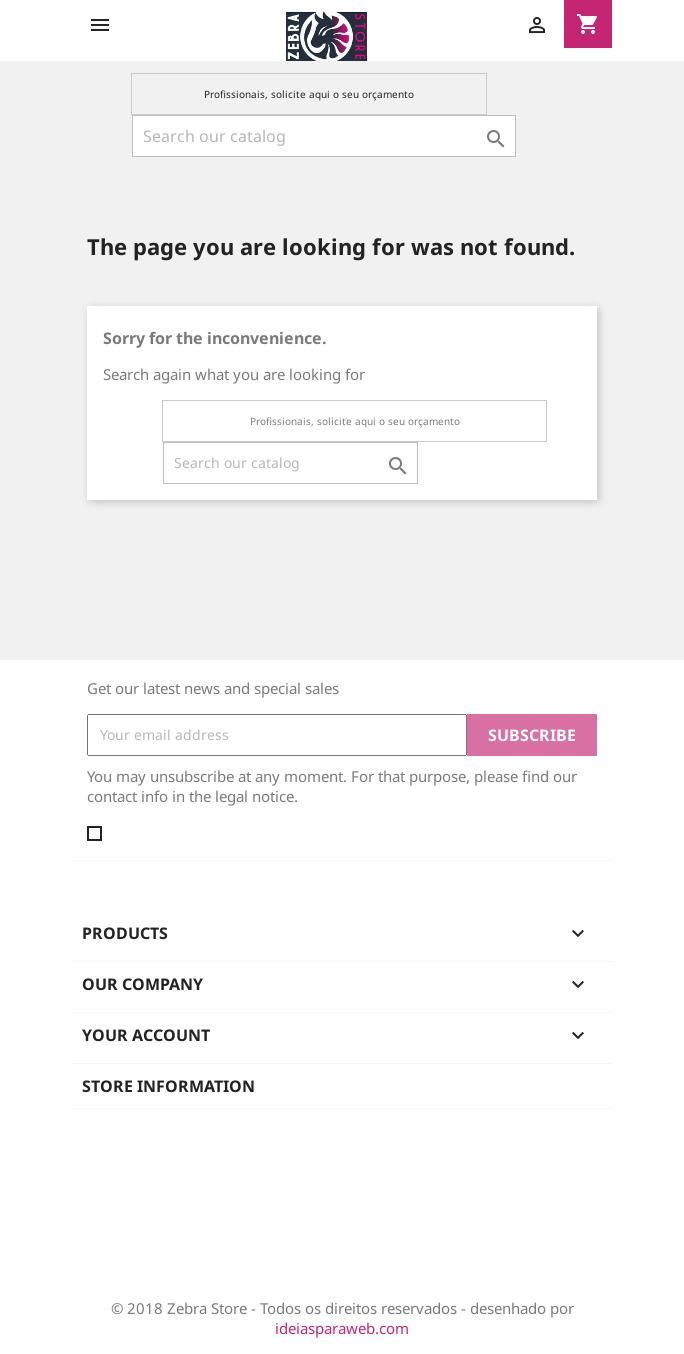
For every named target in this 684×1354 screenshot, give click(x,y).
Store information (168, 1086)
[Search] (324, 136)
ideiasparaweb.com (342, 1328)
